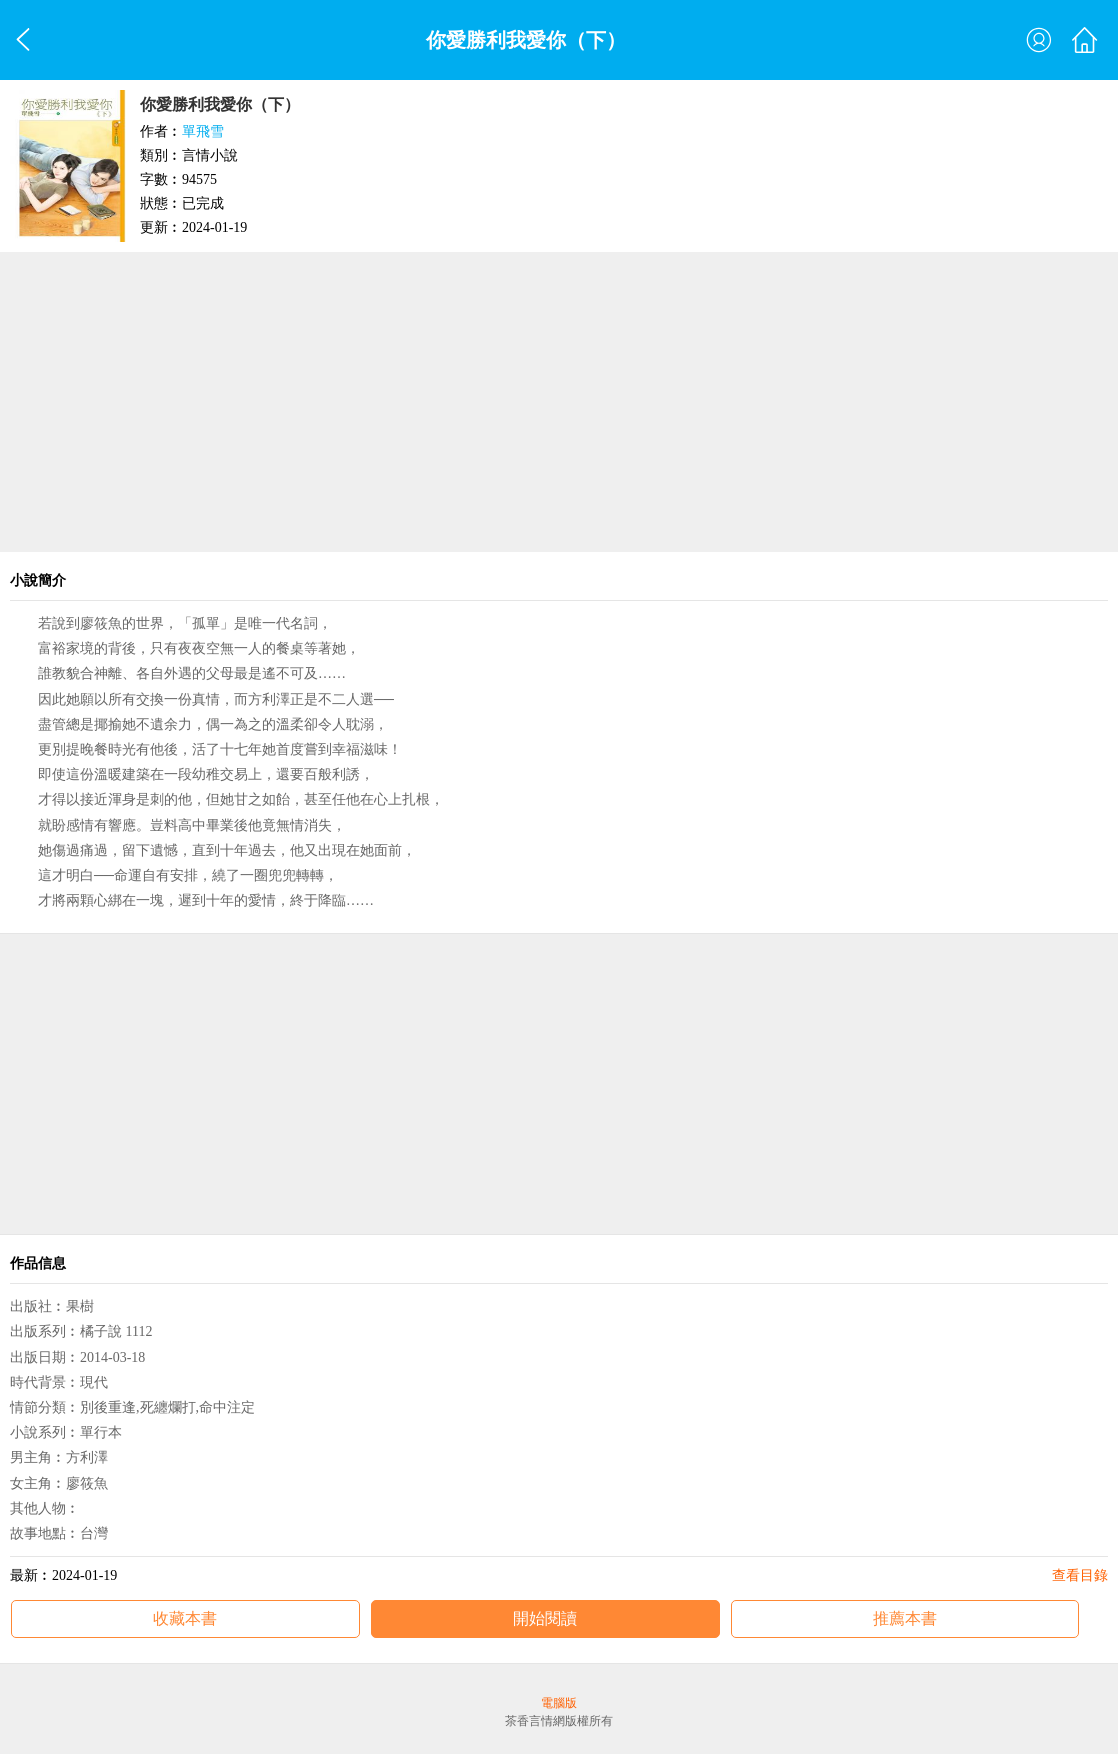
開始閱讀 (545, 1618)
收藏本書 (185, 1618)
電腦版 (559, 1703)
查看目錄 (1080, 1575)
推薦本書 (905, 1618)
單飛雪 (203, 131)
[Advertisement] (559, 402)
